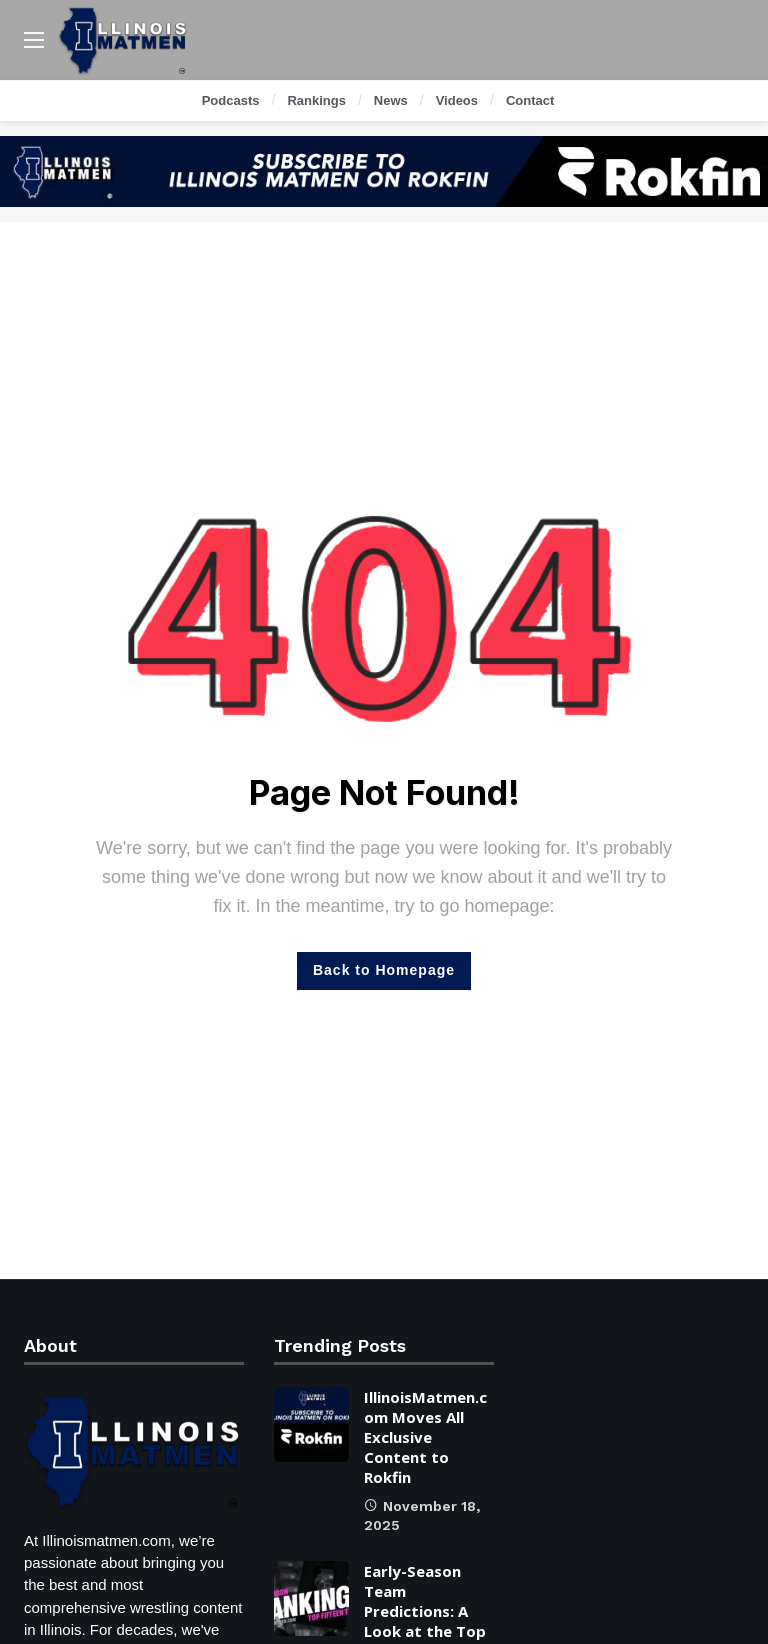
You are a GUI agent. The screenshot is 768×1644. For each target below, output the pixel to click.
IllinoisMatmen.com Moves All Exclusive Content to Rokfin (425, 1437)
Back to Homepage (384, 970)
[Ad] (384, 171)
